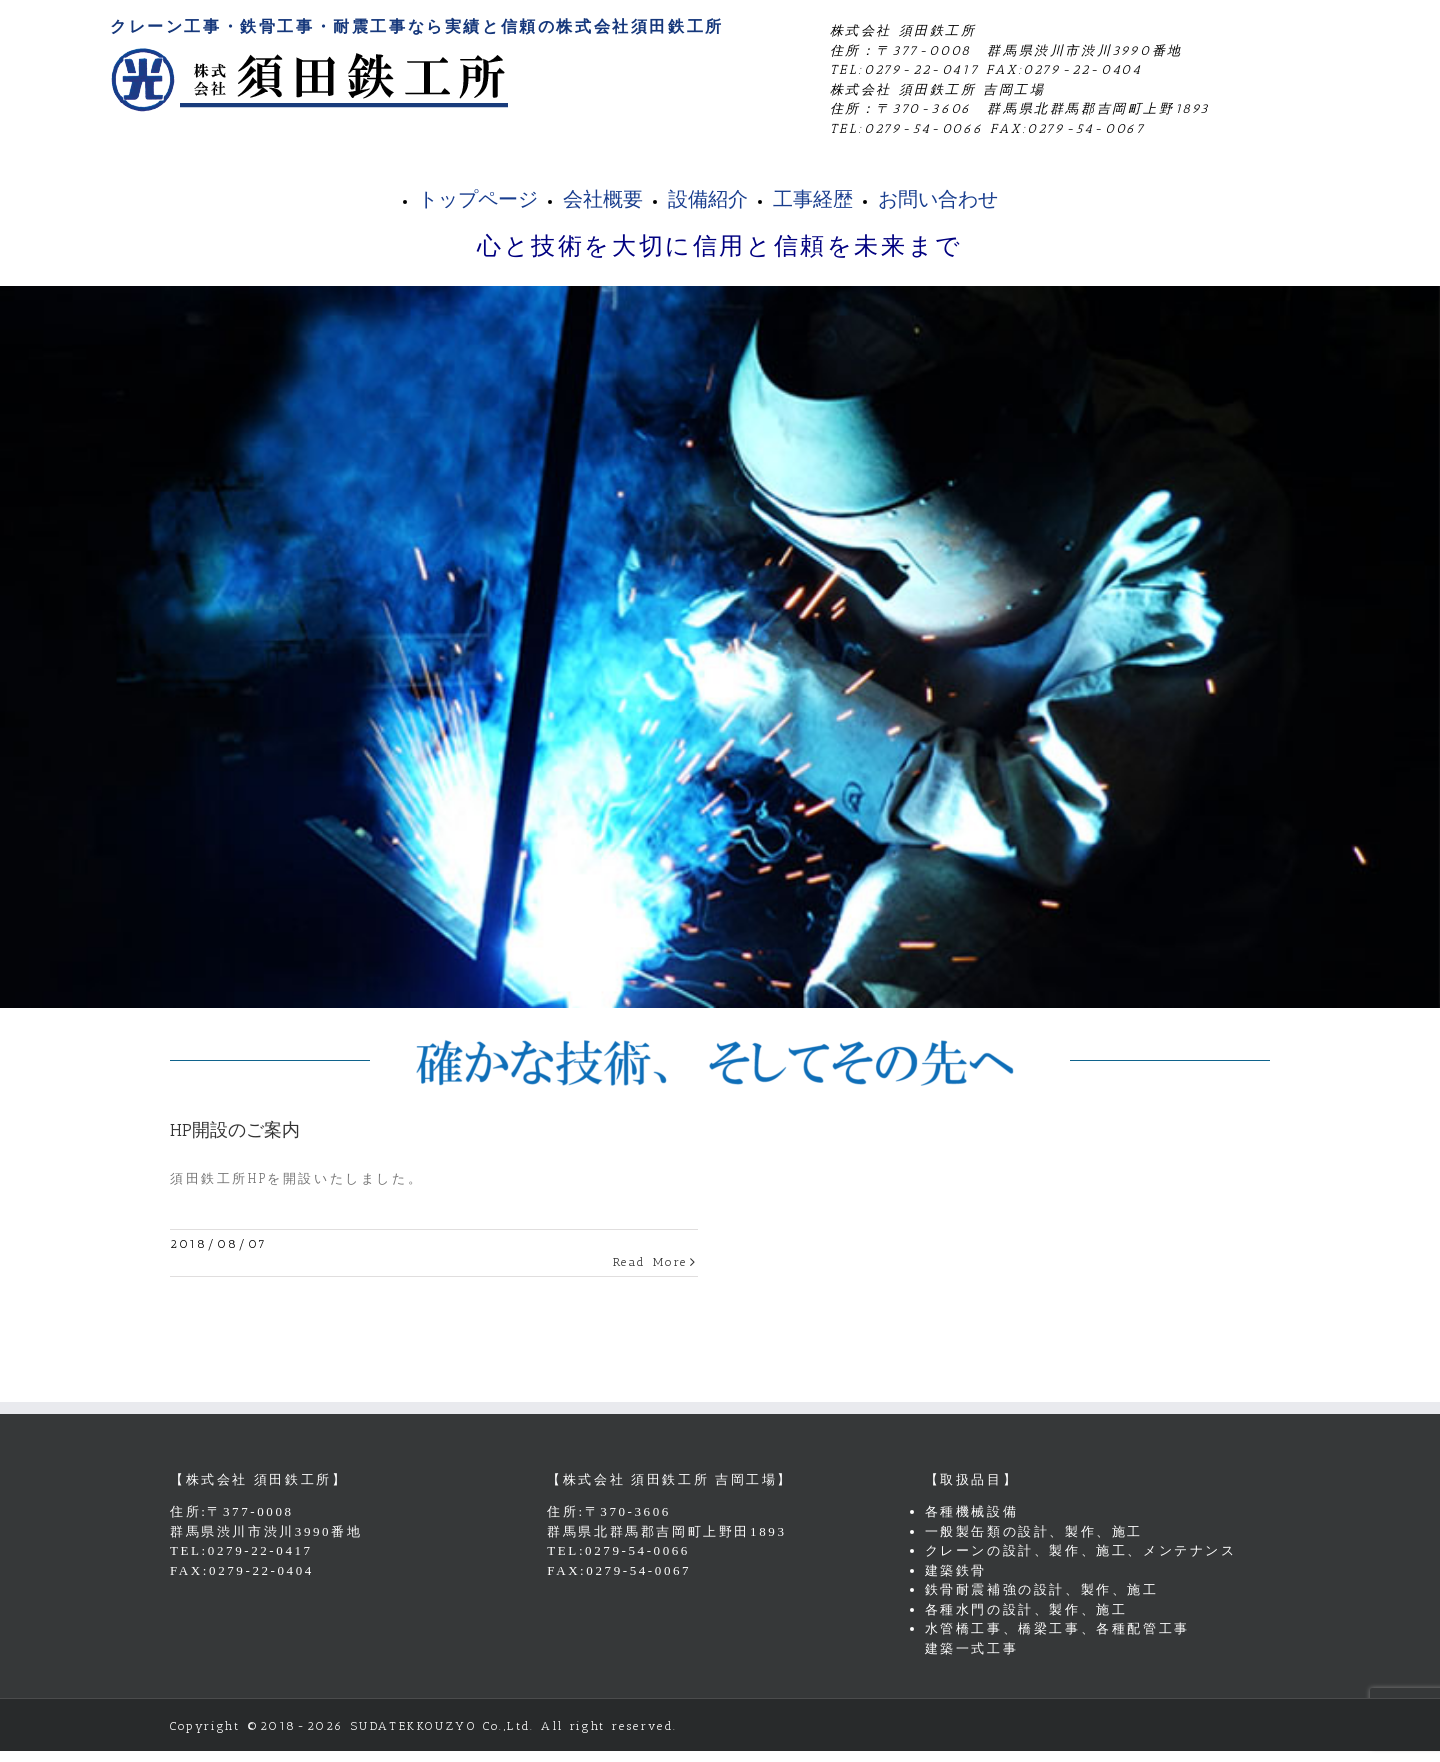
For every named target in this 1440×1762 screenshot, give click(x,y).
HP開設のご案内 (235, 1130)
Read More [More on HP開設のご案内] (650, 1262)
